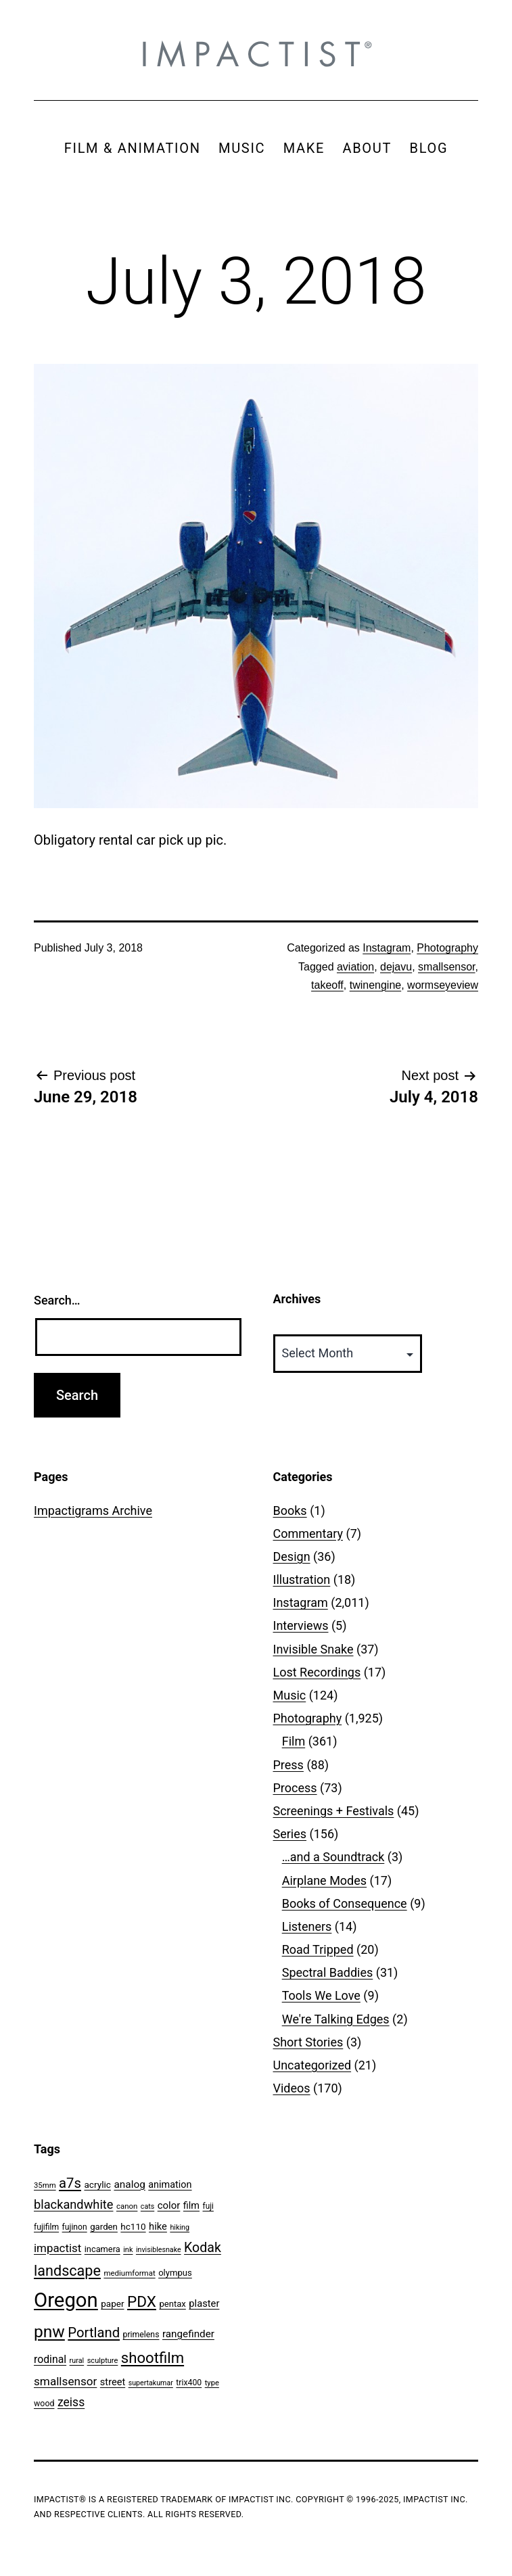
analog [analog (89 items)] (129, 2184)
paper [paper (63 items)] (112, 2303)
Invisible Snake (313, 1649)
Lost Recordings (317, 1672)
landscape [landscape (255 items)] (67, 2270)
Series (290, 1834)
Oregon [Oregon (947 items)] (66, 2300)
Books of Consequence (344, 1903)
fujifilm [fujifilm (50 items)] (46, 2227)
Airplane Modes (324, 1880)
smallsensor (446, 967)
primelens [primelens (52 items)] (141, 2334)
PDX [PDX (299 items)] (141, 2302)
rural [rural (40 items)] (77, 2360)
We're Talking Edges (336, 2019)
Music (289, 1695)
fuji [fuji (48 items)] (208, 2206)
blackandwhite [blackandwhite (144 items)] (73, 2204)
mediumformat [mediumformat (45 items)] (129, 2273)
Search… (57, 1300)
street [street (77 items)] (112, 2382)
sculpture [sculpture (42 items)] (102, 2360)
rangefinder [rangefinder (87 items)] (188, 2334)
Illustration (302, 1579)
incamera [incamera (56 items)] (102, 2249)
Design (291, 1556)
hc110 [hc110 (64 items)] (132, 2226)
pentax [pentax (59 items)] (172, 2304)
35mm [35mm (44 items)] (45, 2185)
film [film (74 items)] (191, 2205)
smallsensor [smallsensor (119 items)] (65, 2381)
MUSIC (241, 148)
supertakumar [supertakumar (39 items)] (151, 2383)
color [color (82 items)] (169, 2205)
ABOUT (367, 148)
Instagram (387, 948)
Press (288, 1765)
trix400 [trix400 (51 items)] (189, 2382)
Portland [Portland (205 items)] (94, 2332)
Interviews (301, 1625)
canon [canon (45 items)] (126, 2206)
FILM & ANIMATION (132, 148)
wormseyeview (442, 985)
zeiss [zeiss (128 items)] (71, 2402)
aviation (355, 967)
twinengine (376, 985)
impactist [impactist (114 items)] (57, 2248)
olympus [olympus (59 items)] (175, 2273)
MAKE (304, 148)
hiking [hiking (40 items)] (179, 2227)
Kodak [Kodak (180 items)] (202, 2247)
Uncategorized (312, 2065)
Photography (447, 948)
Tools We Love (321, 1995)
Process (295, 1788)
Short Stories (308, 2042)
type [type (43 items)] (212, 2383)
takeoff (327, 985)
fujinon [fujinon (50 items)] (74, 2227)
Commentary (308, 1533)
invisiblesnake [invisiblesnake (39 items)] (158, 2249)
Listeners (307, 1926)
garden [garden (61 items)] (104, 2227)
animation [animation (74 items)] (169, 2185)
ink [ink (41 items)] (128, 2249)
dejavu (396, 967)
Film (294, 1741)
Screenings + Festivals (333, 1811)
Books (290, 1510)
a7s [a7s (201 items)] (70, 2183)
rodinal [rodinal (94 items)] (50, 2359)
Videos (291, 2088)
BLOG (428, 148)
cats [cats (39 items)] (147, 2206)
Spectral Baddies (327, 1972)
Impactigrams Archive (93, 1510)
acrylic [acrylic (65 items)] (97, 2184)
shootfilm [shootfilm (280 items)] (152, 2357)
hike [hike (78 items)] (158, 2226)
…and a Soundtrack (333, 1857)
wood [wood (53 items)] (44, 2403)
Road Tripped (318, 1949)
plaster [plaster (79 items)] (204, 2303)
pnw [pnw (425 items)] (49, 2331)
